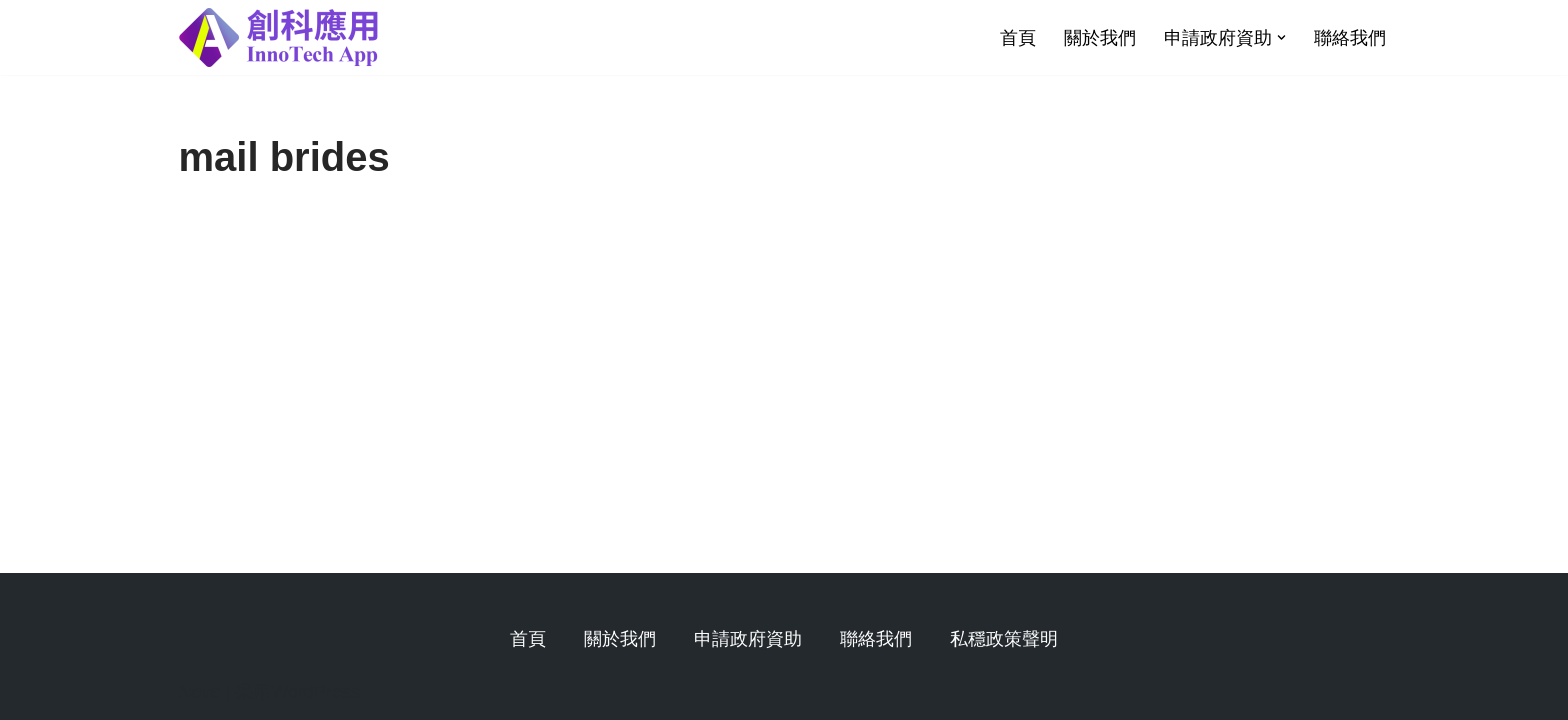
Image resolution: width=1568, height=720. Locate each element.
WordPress (315, 692)
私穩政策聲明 (1004, 639)
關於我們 (1100, 38)
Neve (200, 692)
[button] (1281, 37)
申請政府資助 (748, 639)
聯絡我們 (1350, 38)
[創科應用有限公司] (279, 37)
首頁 (1018, 38)
